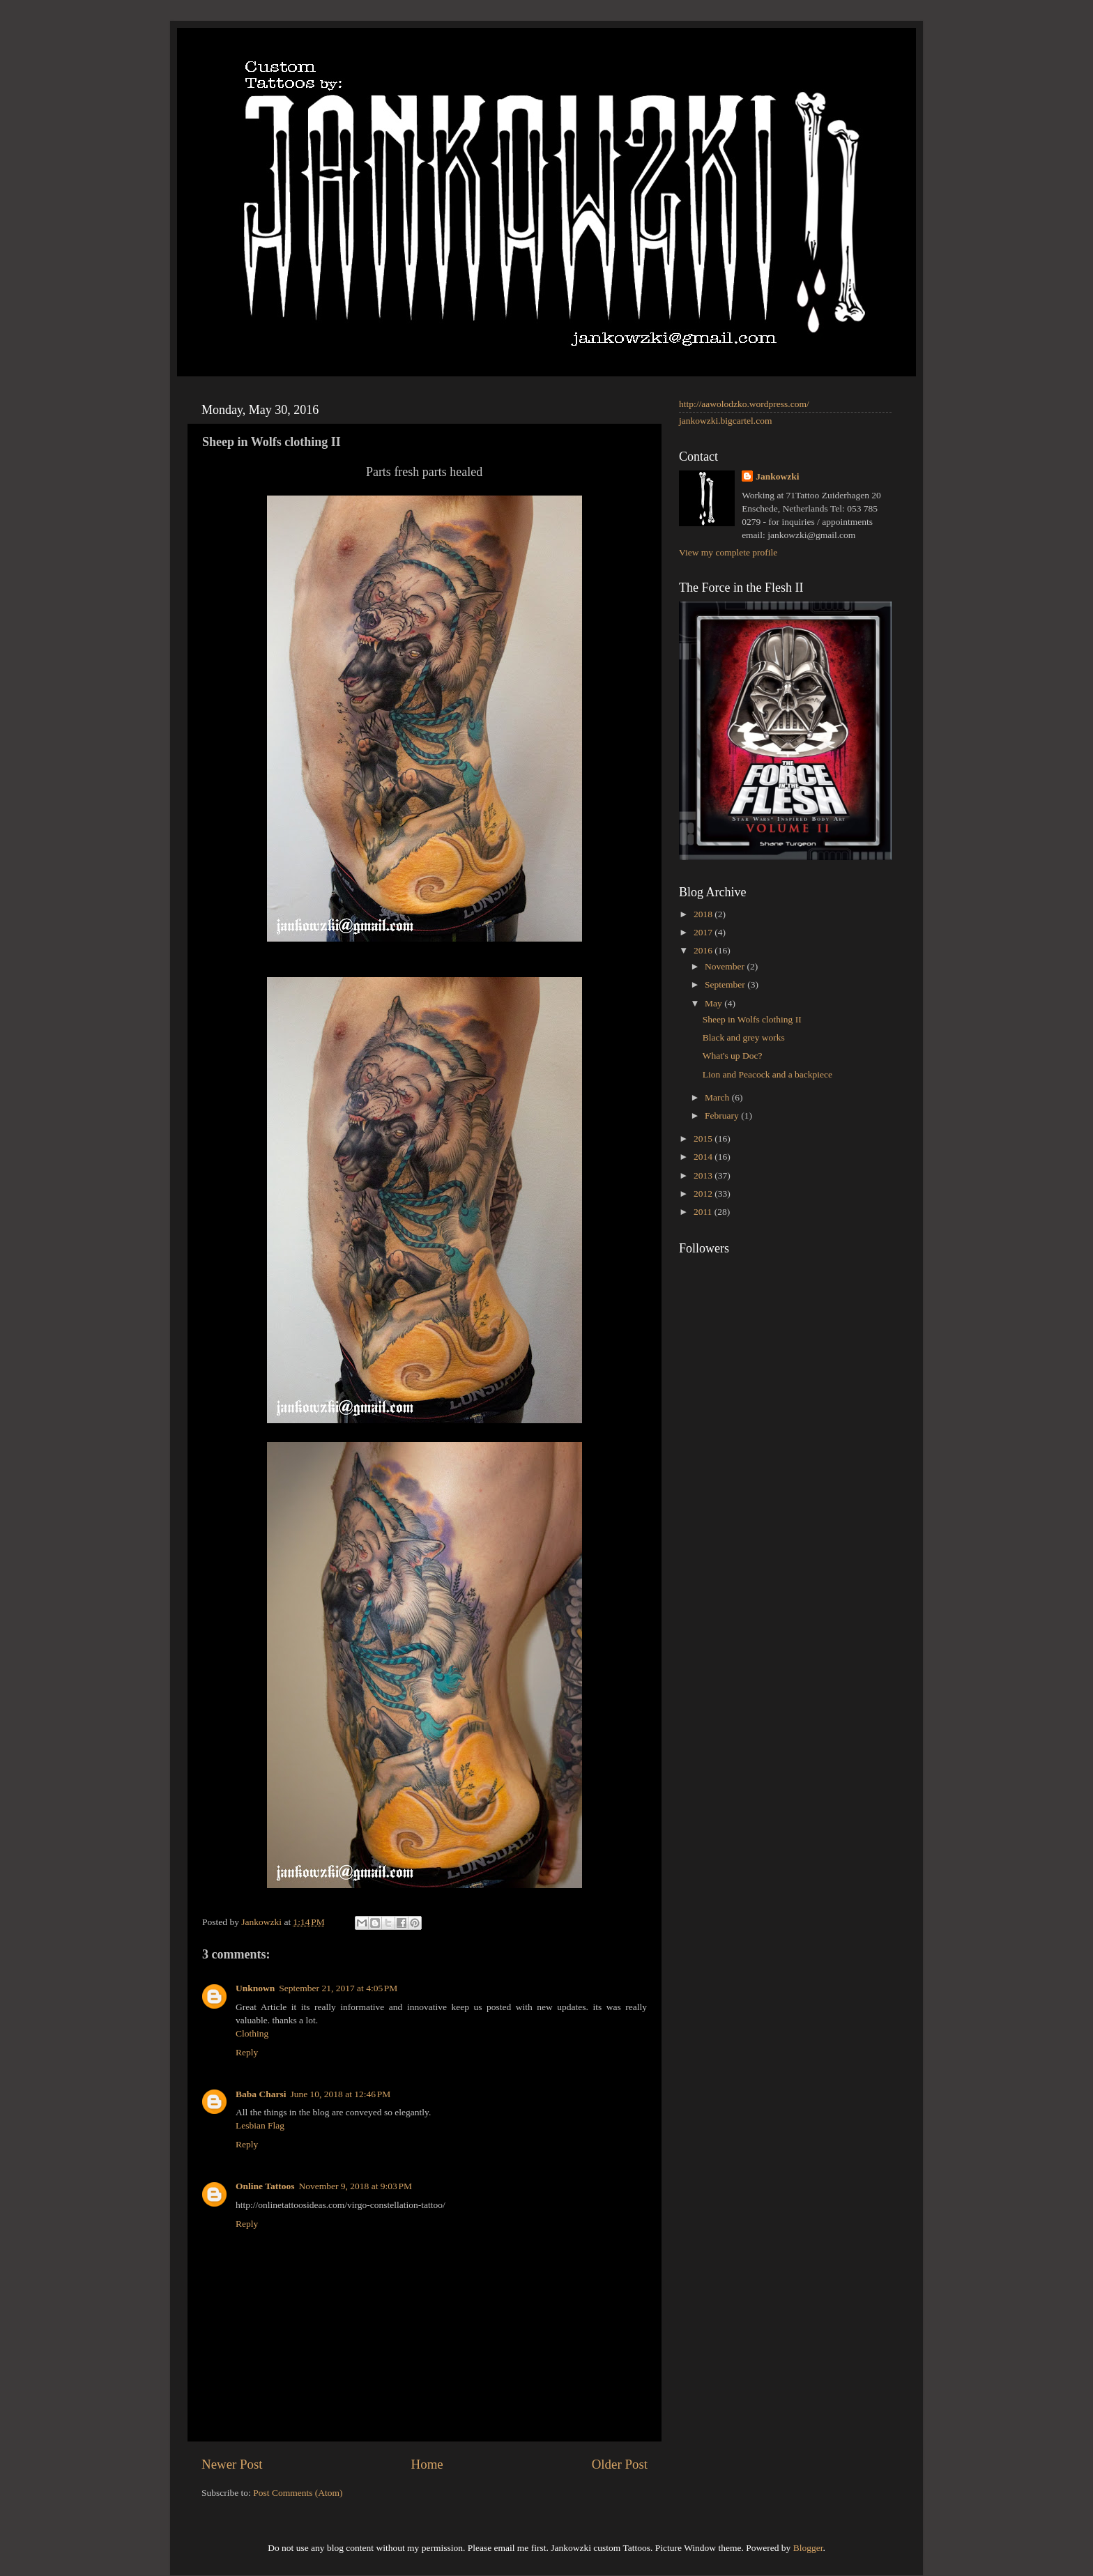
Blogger (808, 2548)
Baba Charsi (261, 2094)
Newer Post (232, 2464)
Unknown (255, 1988)
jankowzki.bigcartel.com (725, 420)
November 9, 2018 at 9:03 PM (355, 2186)
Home (427, 2464)
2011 (704, 1211)
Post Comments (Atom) (297, 2492)
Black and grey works (744, 1037)
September (726, 984)
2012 (704, 1193)
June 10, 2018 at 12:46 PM (340, 2094)
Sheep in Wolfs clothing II (752, 1019)
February (723, 1115)
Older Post (620, 2464)
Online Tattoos (265, 2186)
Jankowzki (777, 476)
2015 (704, 1138)
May (714, 1003)
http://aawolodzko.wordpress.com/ (744, 404)
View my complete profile (728, 552)
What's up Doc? (733, 1055)
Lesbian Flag (260, 2125)
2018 (704, 914)
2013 (704, 1175)
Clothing (252, 2033)
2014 (704, 1156)
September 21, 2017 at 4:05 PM (338, 1988)
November (726, 966)
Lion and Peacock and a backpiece (767, 1074)
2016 (704, 950)
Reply (247, 2052)
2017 (704, 932)
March (718, 1097)
